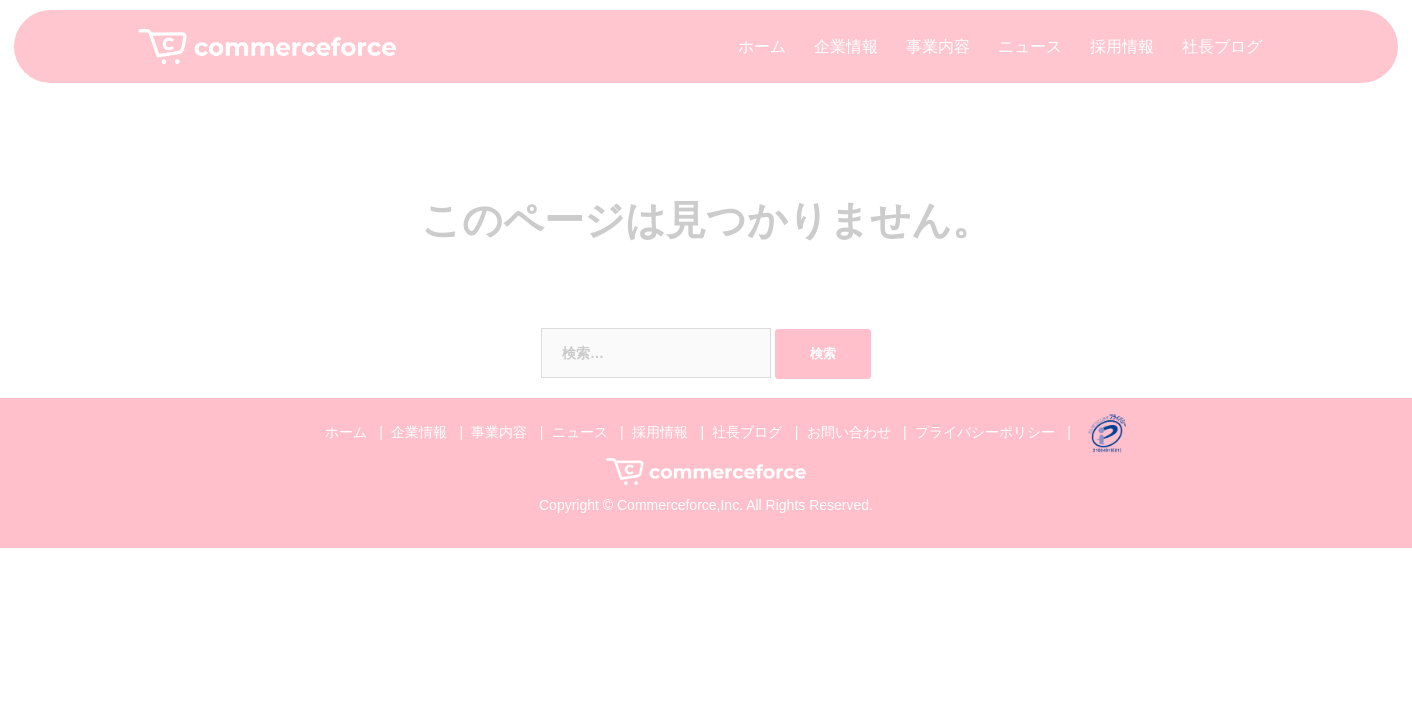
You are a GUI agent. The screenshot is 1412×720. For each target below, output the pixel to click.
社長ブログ (1222, 46)
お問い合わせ (849, 432)
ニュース (1030, 46)
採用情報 (1122, 46)
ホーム (762, 46)
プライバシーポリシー (985, 432)
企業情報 (846, 46)
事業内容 (938, 46)
